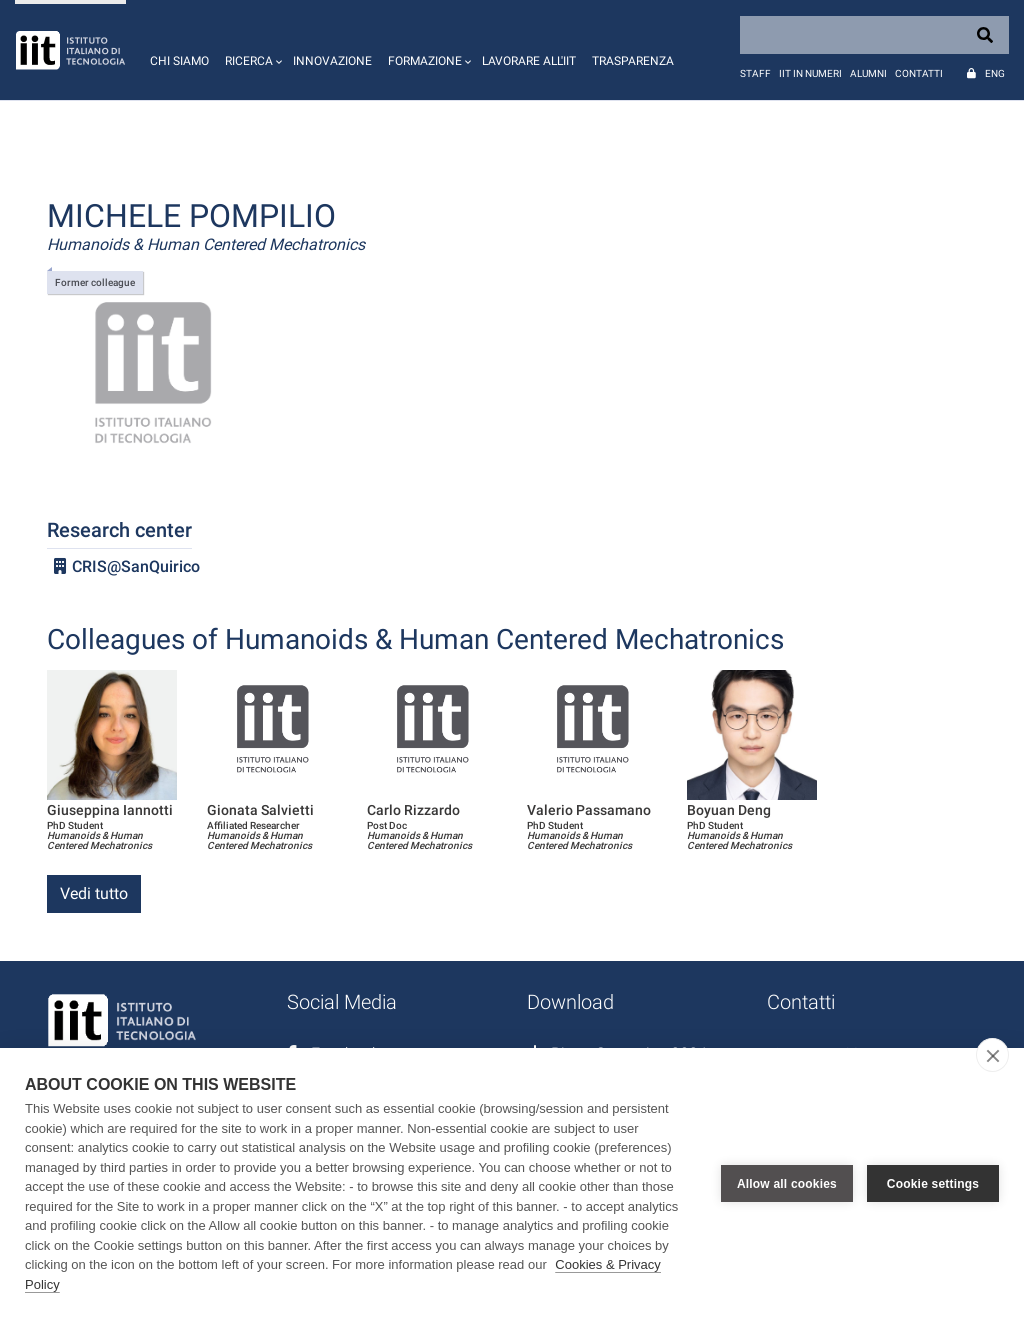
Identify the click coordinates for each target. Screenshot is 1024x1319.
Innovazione (332, 61)
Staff (755, 73)
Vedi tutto (94, 893)
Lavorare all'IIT (529, 61)
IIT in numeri (810, 73)
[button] (251, 50)
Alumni (868, 73)
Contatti (919, 73)
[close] (992, 1055)
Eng (995, 73)
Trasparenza (633, 61)
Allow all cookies (787, 1184)
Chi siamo (179, 61)
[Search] (874, 35)
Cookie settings (933, 1184)
